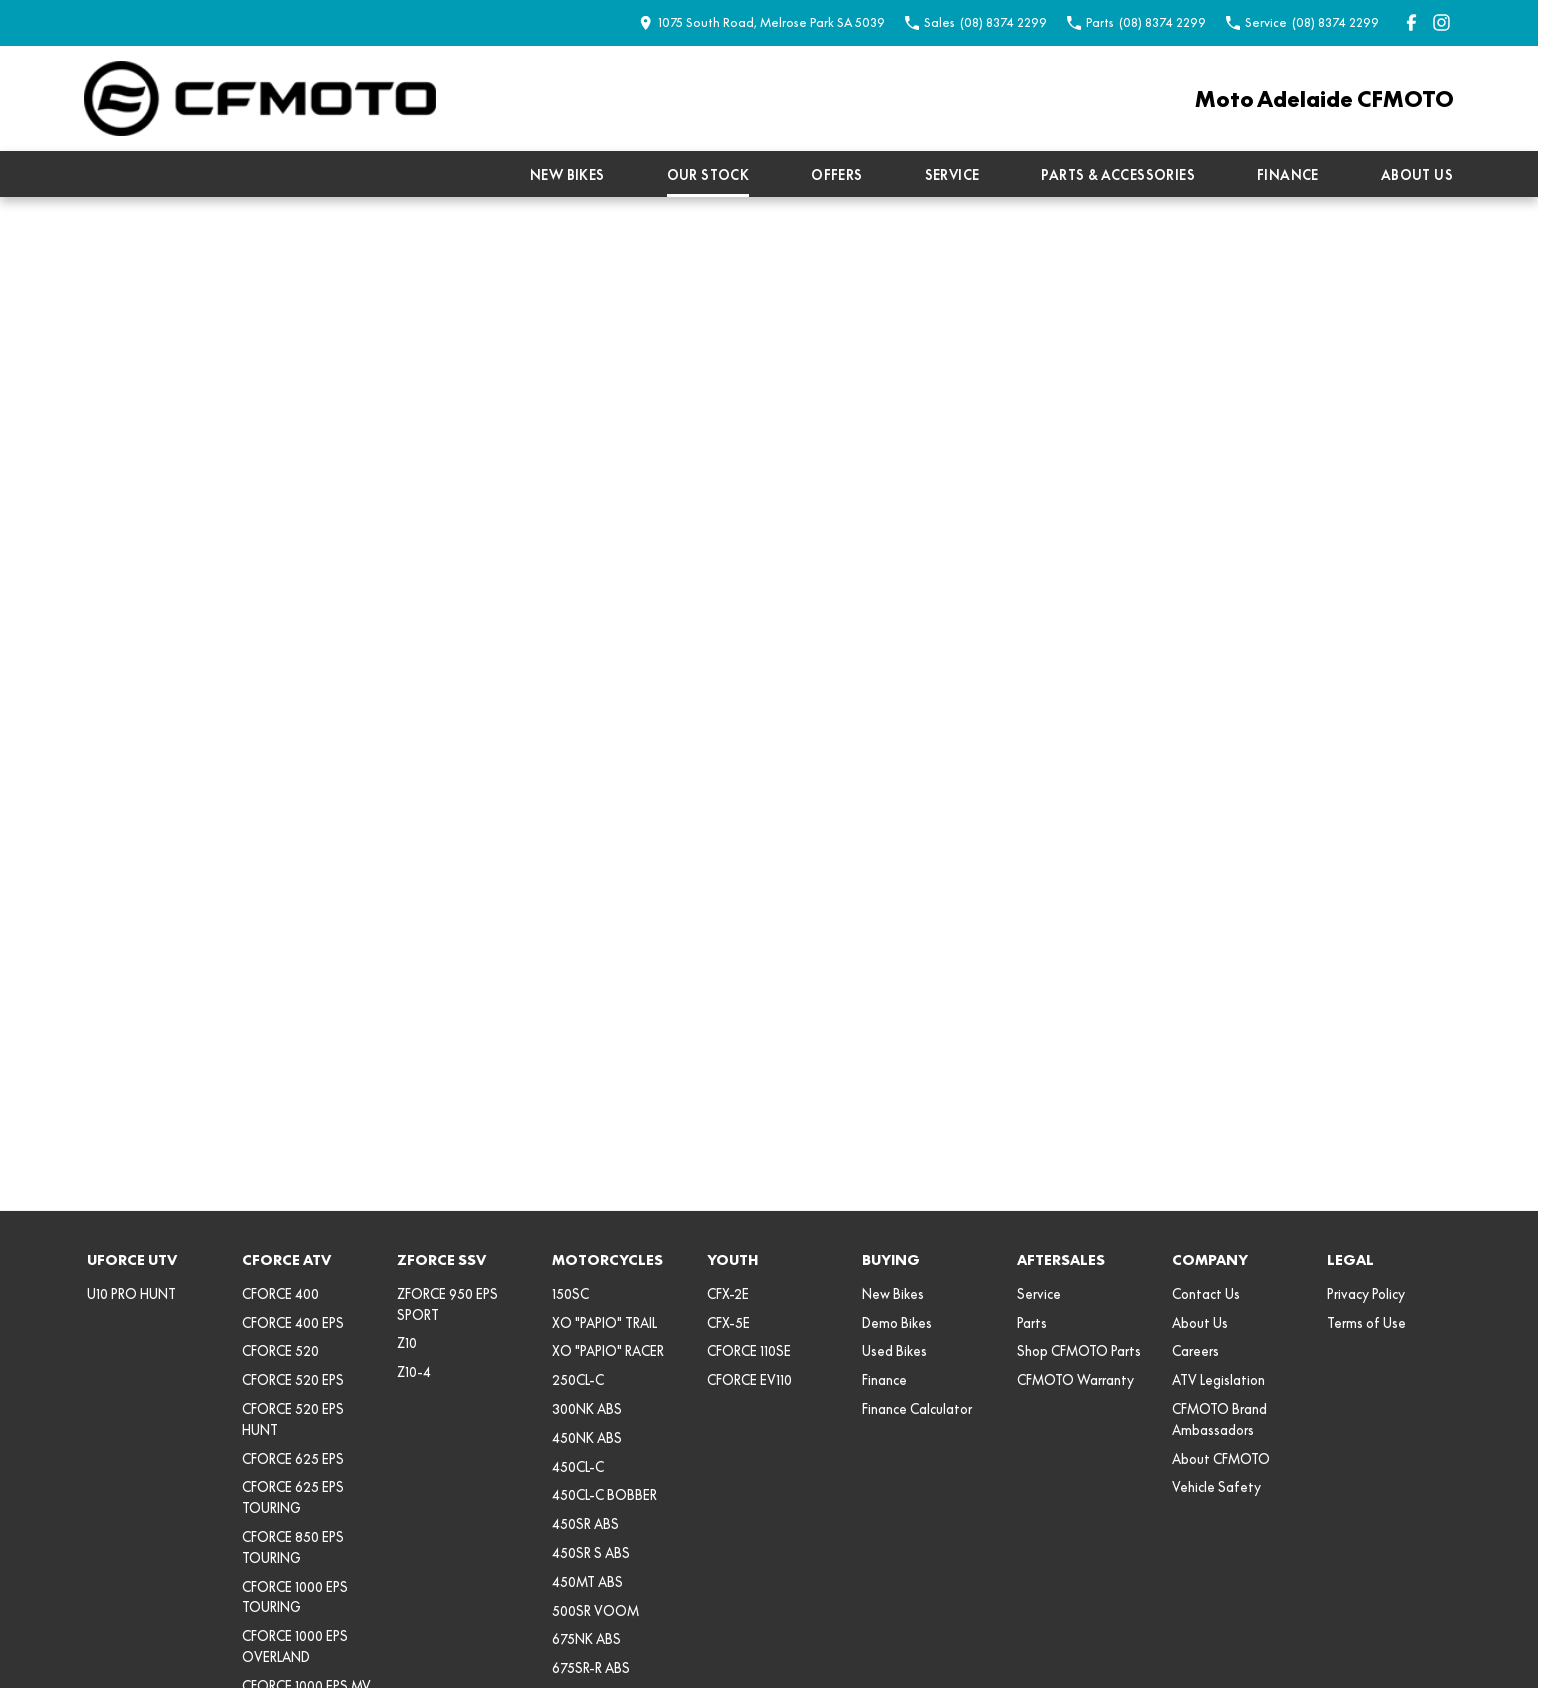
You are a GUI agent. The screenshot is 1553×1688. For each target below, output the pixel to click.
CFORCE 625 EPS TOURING (293, 1497)
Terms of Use (1366, 1323)
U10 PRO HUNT (131, 1294)
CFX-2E (728, 1294)
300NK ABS (587, 1409)
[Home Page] (260, 98)
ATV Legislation (1218, 1380)
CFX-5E (728, 1323)
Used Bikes (894, 1351)
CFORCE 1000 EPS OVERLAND (295, 1646)
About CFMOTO (1221, 1459)
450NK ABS (587, 1438)
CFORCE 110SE (749, 1351)
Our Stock (708, 175)
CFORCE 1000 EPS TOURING (295, 1597)
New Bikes (567, 175)
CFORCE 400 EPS (293, 1323)
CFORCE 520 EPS (293, 1380)
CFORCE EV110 (749, 1380)
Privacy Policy (1366, 1294)
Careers (1195, 1351)
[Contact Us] (762, 22)
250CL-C (578, 1380)
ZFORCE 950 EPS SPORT (447, 1304)
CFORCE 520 (280, 1351)
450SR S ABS (591, 1553)
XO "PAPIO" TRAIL (604, 1323)
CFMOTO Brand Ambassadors (1219, 1419)
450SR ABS (585, 1524)
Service (952, 175)
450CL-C (578, 1467)
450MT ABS (587, 1582)
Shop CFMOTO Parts (1079, 1351)
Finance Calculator (917, 1409)
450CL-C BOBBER (604, 1495)
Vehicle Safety (1216, 1487)
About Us (1417, 175)
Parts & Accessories (1118, 175)
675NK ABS (586, 1639)
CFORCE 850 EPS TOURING (293, 1547)
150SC (570, 1294)
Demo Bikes (897, 1323)
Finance (1288, 175)
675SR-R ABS (591, 1668)
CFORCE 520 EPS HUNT (293, 1419)
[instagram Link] (1441, 22)
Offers (836, 175)
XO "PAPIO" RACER (608, 1351)
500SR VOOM (595, 1611)
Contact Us (1206, 1294)
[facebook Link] (1411, 22)
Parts (1032, 1323)
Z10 (407, 1343)
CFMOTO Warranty (1075, 1380)
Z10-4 (414, 1372)
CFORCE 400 (280, 1294)
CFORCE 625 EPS (293, 1459)
